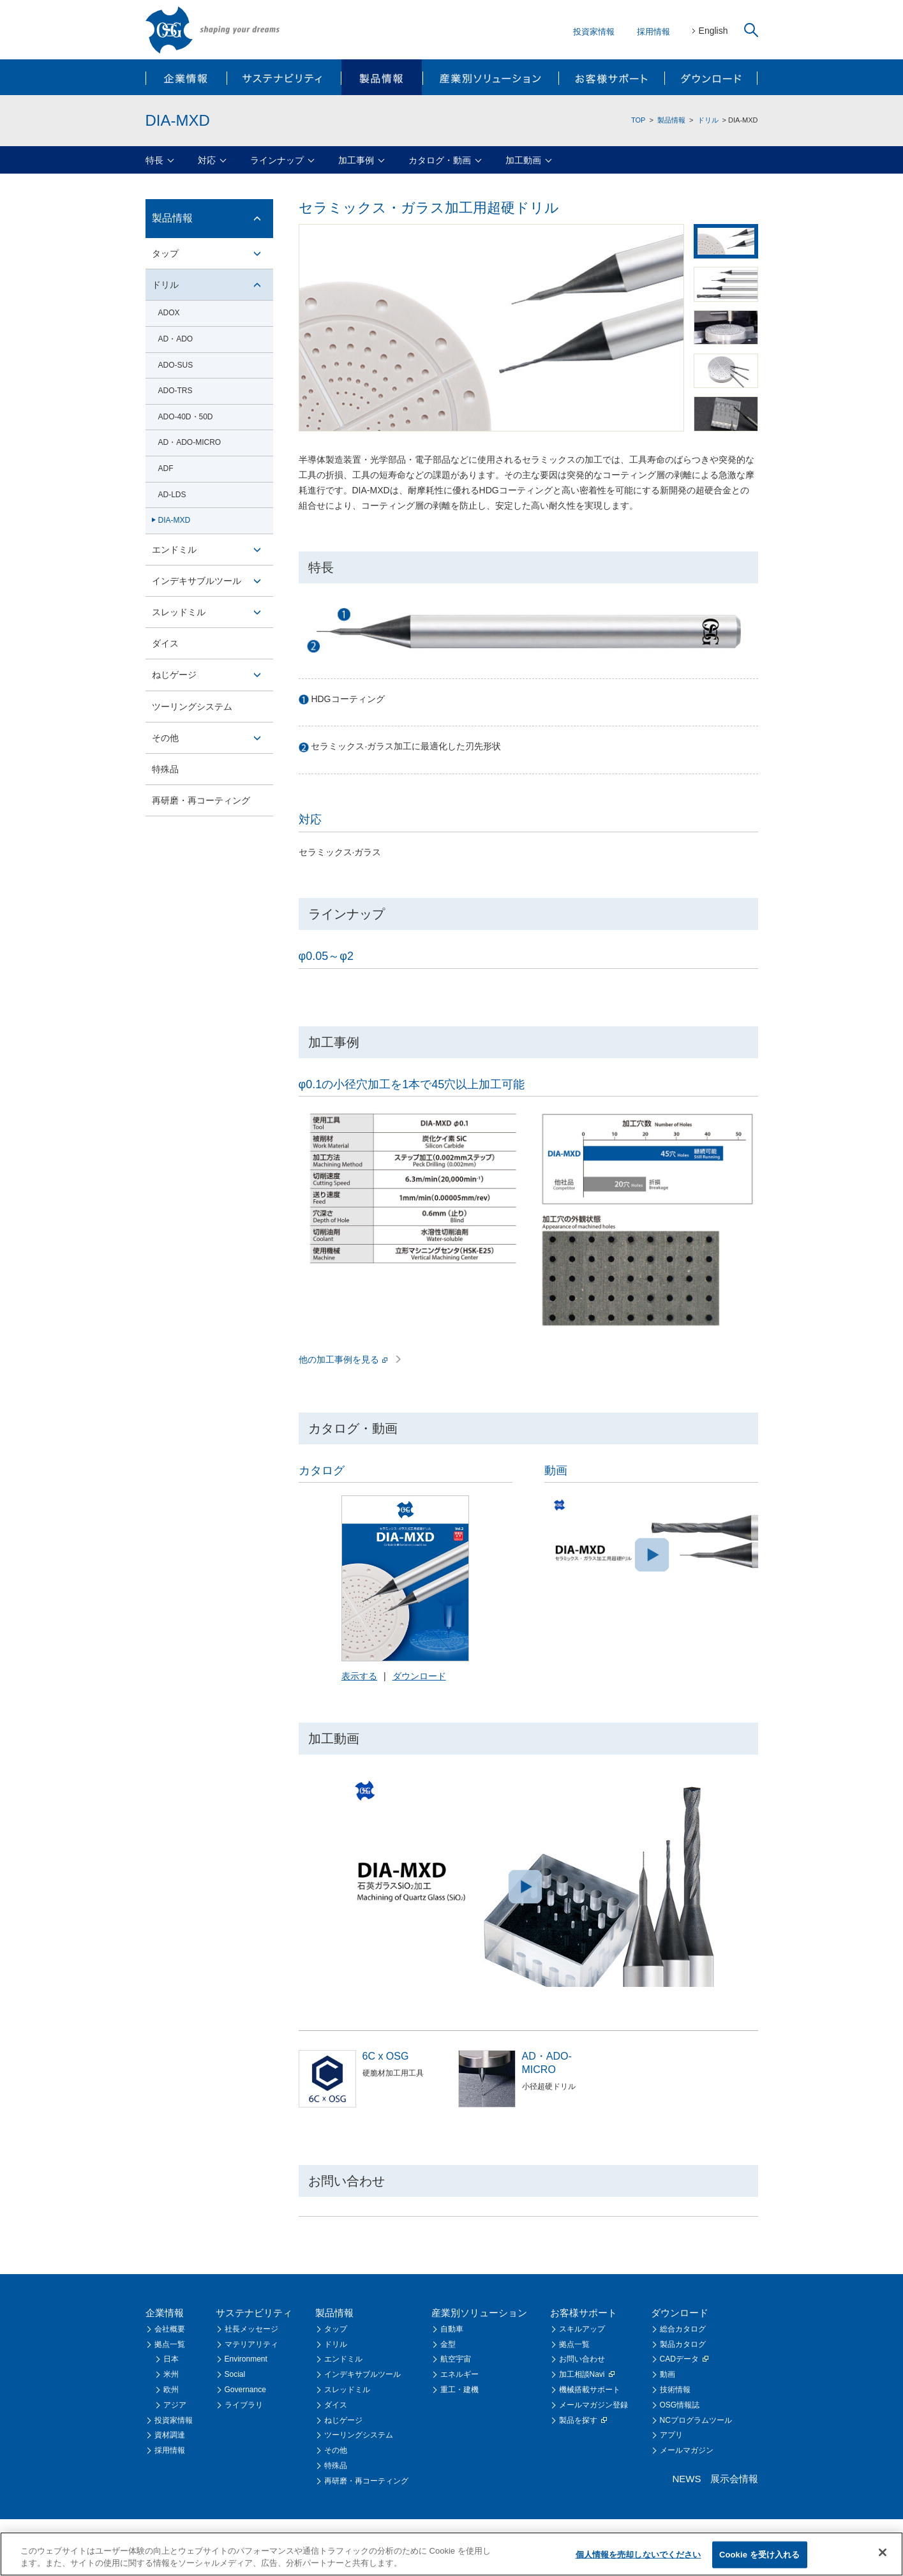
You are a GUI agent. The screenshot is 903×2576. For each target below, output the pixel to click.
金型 (448, 2344)
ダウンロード (711, 77)
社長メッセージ (251, 2329)
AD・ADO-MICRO (189, 442)
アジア (174, 2404)
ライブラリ (244, 2404)
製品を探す (583, 2420)
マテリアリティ (251, 2344)
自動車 (451, 2329)
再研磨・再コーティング (201, 800)
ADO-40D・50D (185, 416)
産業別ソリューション (490, 77)
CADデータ (684, 2359)
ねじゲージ (174, 675)
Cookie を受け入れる (759, 2555)
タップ (165, 253)
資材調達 (169, 2434)
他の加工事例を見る (350, 1359)
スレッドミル (178, 612)
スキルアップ (582, 2329)
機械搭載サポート (589, 2389)
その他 (165, 738)
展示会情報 (734, 2478)
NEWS (687, 2478)
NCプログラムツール (696, 2420)
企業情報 (187, 77)
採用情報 (653, 31)
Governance (245, 2389)
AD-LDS (172, 494)
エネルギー (459, 2374)
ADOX (169, 312)
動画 (667, 2374)
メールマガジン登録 (593, 2404)
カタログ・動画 (439, 160)
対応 (207, 160)
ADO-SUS (175, 365)
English (713, 31)
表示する (359, 1676)
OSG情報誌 (680, 2404)
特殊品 (165, 769)
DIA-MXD (174, 520)
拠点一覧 (169, 2344)
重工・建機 (459, 2389)
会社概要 (169, 2329)
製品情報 (381, 77)
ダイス (165, 643)
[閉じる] (883, 2554)
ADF (166, 468)
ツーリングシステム (192, 706)
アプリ (671, 2434)
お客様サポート (611, 77)
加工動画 (523, 160)
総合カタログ (683, 2329)
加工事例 (356, 160)
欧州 (171, 2389)
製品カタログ (683, 2344)
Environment (246, 2359)
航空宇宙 (455, 2359)
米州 (171, 2374)
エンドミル (174, 549)
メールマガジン (686, 2450)
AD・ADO (175, 338)
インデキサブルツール (196, 581)
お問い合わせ (582, 2359)
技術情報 (675, 2389)
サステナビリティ (284, 77)
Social (235, 2374)
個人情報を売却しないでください (638, 2555)
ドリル (708, 120)
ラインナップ (277, 160)
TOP (638, 120)
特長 (154, 160)
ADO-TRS (175, 390)
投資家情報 (594, 31)
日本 (171, 2359)
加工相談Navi (587, 2374)
